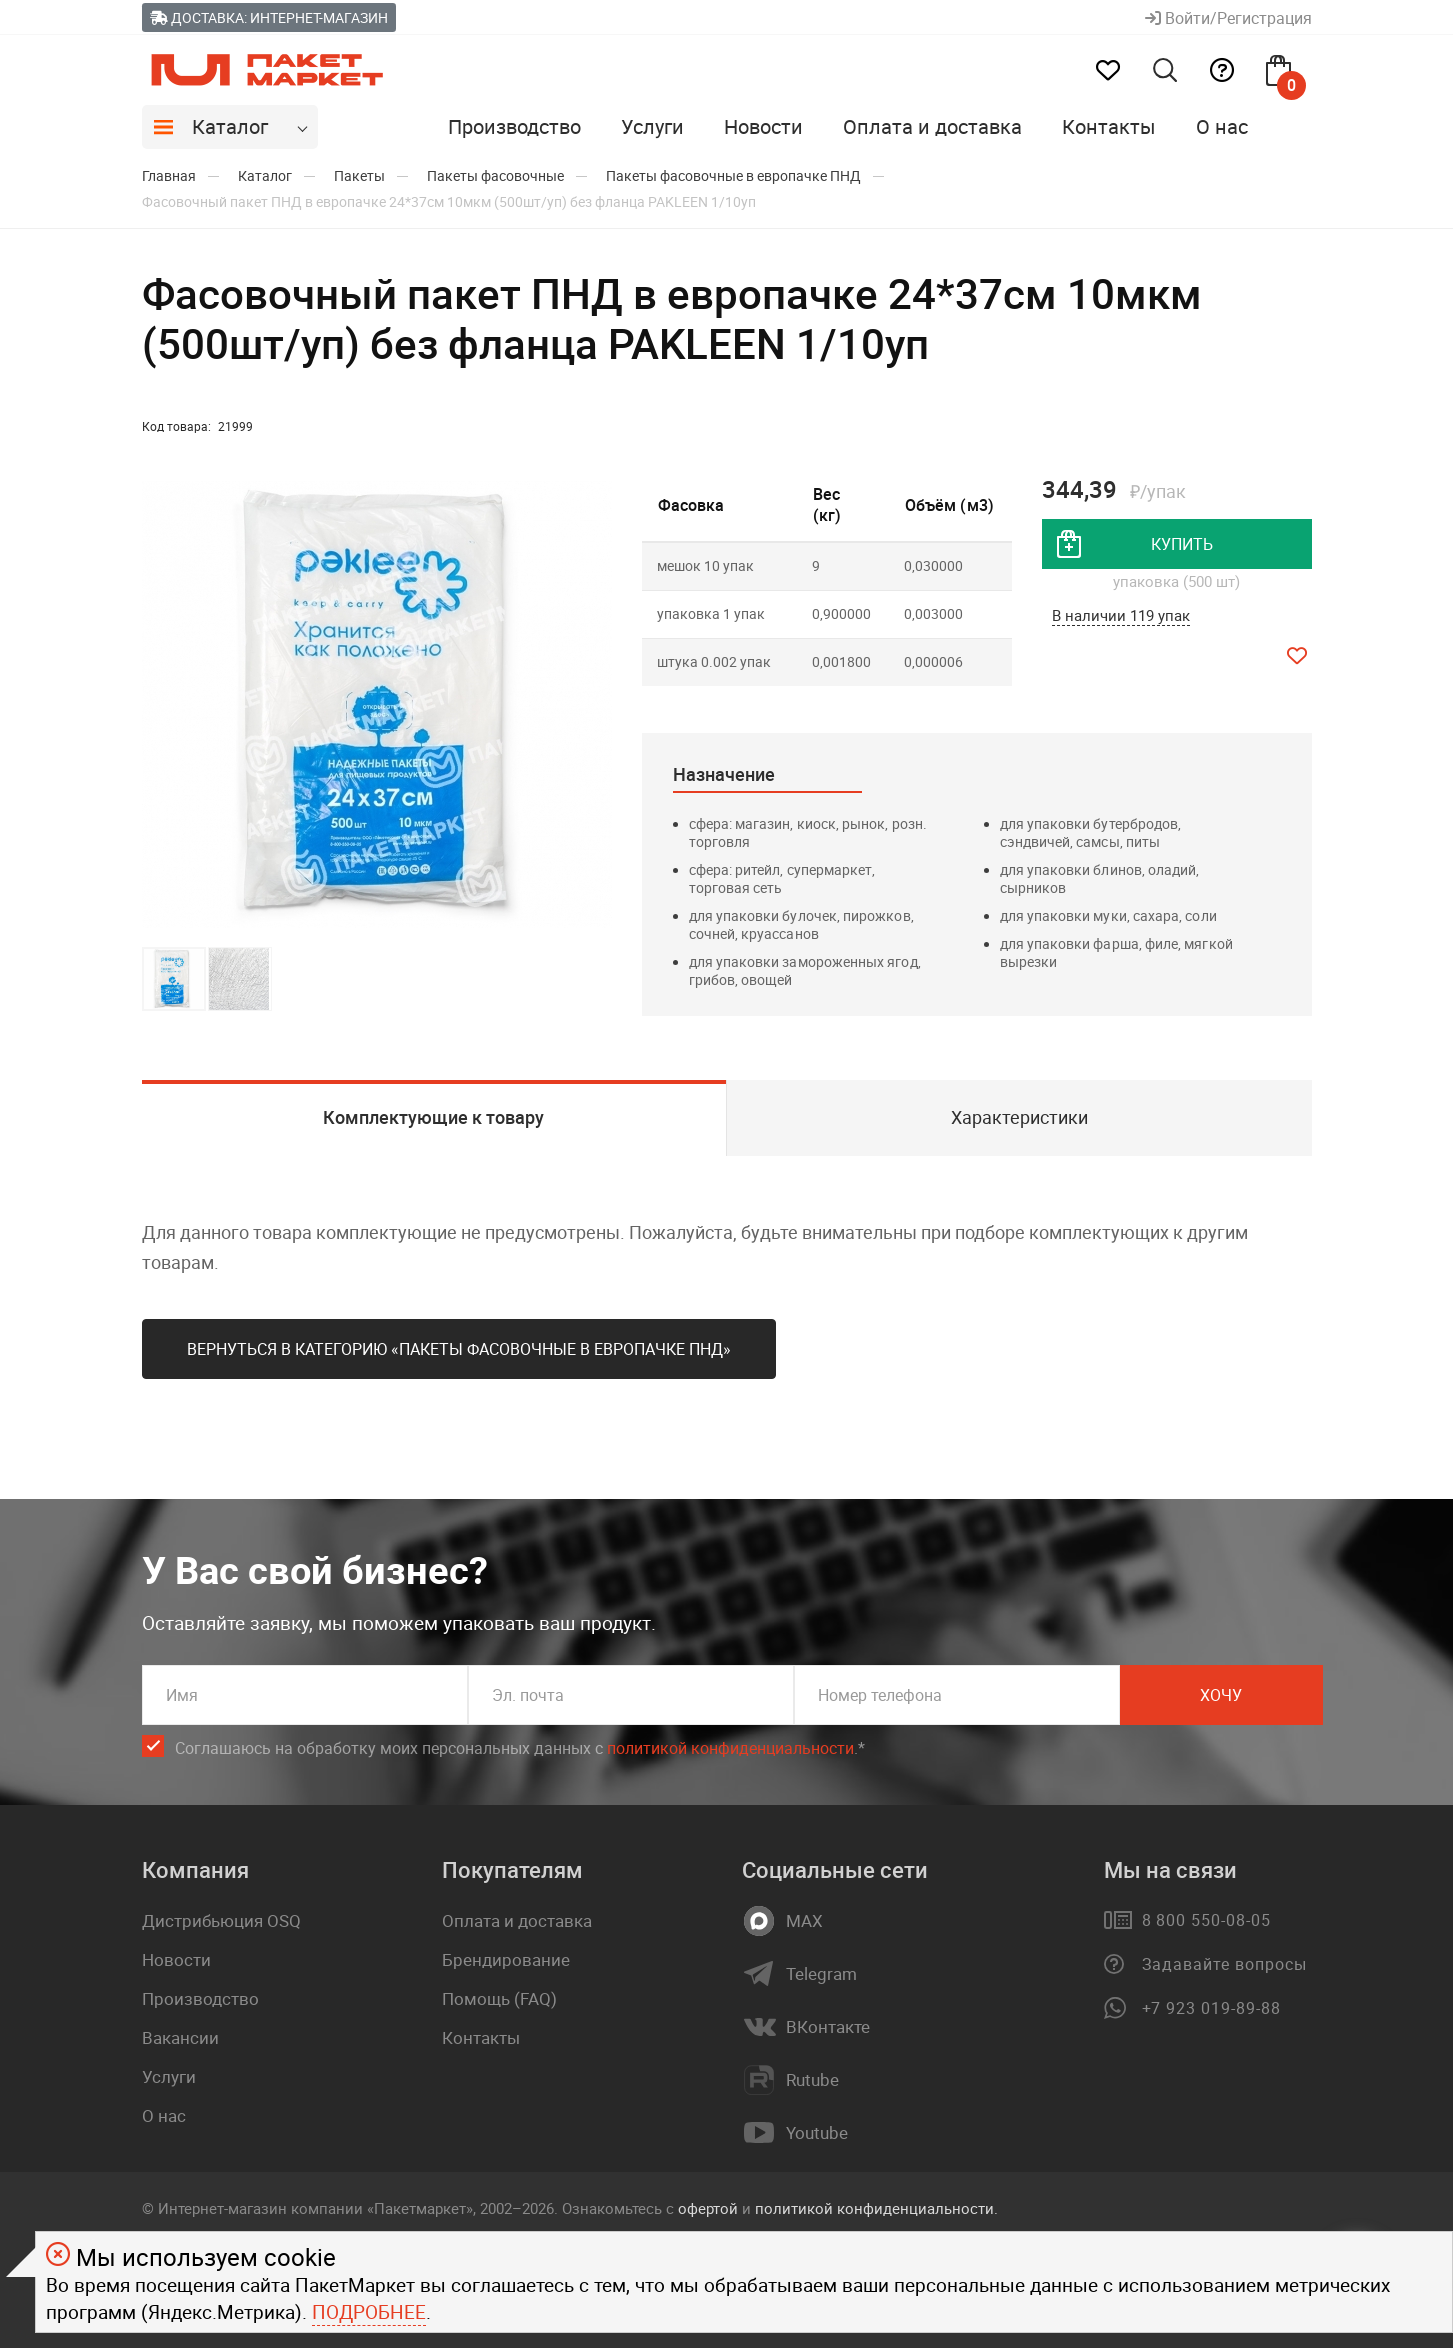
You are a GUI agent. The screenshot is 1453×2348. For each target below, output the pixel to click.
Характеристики (1019, 1117)
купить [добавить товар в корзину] (1182, 544)
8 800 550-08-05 (1206, 1920)
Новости (763, 126)
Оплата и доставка (932, 126)
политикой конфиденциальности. (876, 2208)
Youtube (817, 2133)
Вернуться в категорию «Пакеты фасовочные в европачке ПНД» (459, 1349)
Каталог (230, 126)
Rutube (812, 2080)
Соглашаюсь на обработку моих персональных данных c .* (520, 1748)
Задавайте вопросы (1224, 1964)
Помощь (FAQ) (499, 1998)
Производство (514, 126)
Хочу (1221, 1695)
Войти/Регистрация (1228, 18)
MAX (804, 1921)
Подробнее (369, 2312)
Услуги (652, 126)
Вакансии (180, 2037)
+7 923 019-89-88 (1211, 2008)
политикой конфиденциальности (730, 1748)
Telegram (821, 1974)
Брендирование (506, 1959)
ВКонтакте (828, 2027)
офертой (708, 2208)
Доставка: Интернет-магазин (269, 17)
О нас (1222, 126)
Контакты (1109, 126)
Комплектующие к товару (433, 1117)
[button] (594, 705)
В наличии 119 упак (1121, 615)
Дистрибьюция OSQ (221, 1920)
